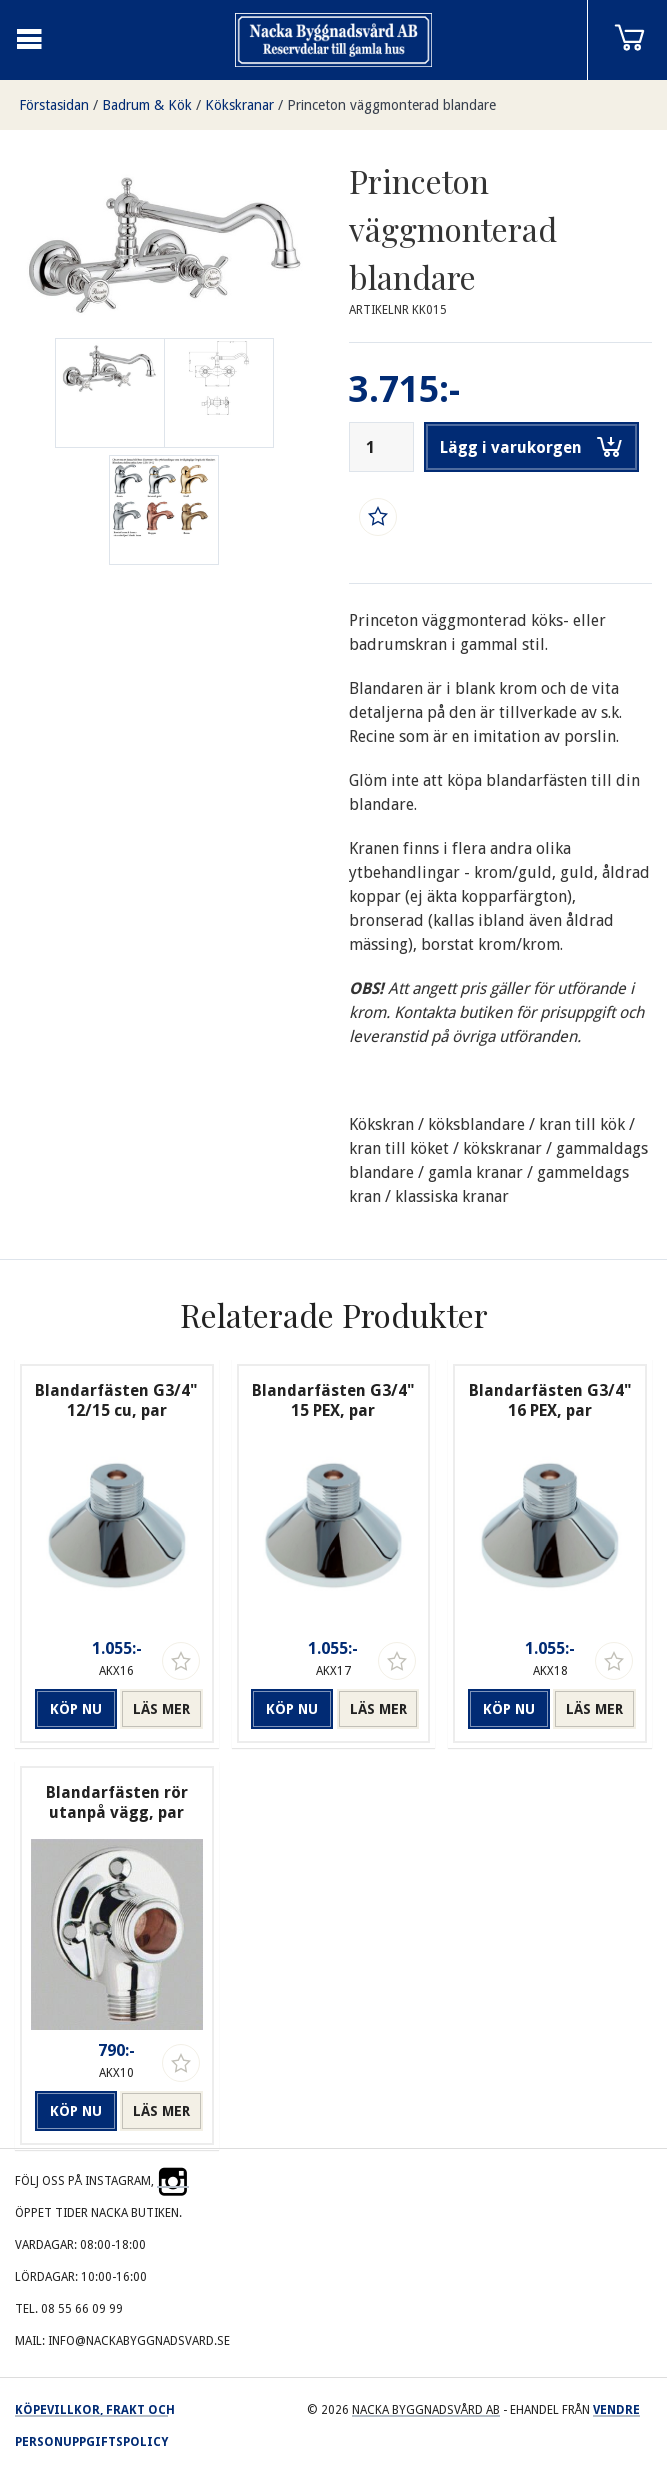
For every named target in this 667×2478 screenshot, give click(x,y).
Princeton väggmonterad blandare (391, 105)
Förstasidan (54, 105)
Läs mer (161, 1709)
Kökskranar (239, 105)
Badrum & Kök (147, 105)
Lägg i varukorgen (531, 447)
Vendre (616, 2410)
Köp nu (76, 1709)
